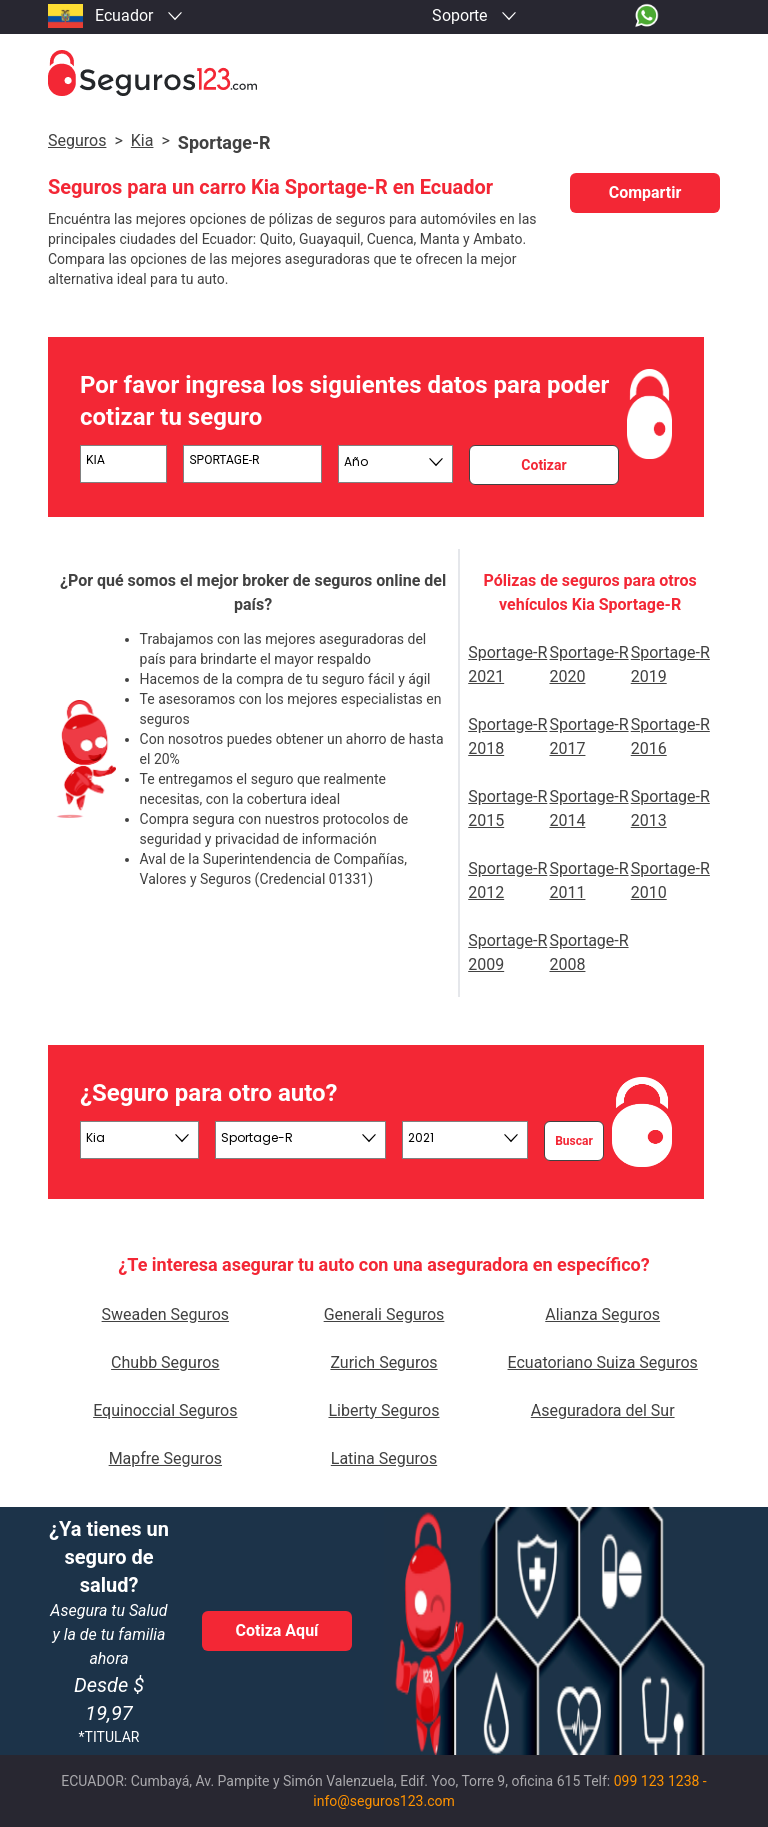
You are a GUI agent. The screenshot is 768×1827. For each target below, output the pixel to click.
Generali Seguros (384, 1314)
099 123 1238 (657, 1781)
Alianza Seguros (602, 1314)
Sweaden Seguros (165, 1314)
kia (142, 140)
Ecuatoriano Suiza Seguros (603, 1362)
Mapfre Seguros (165, 1458)
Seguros (77, 140)
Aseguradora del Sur (603, 1410)
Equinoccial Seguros (165, 1410)
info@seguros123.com (384, 1801)
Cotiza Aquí (277, 1630)
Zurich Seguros (383, 1362)
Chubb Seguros (165, 1362)
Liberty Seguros (383, 1410)
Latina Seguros (384, 1458)
